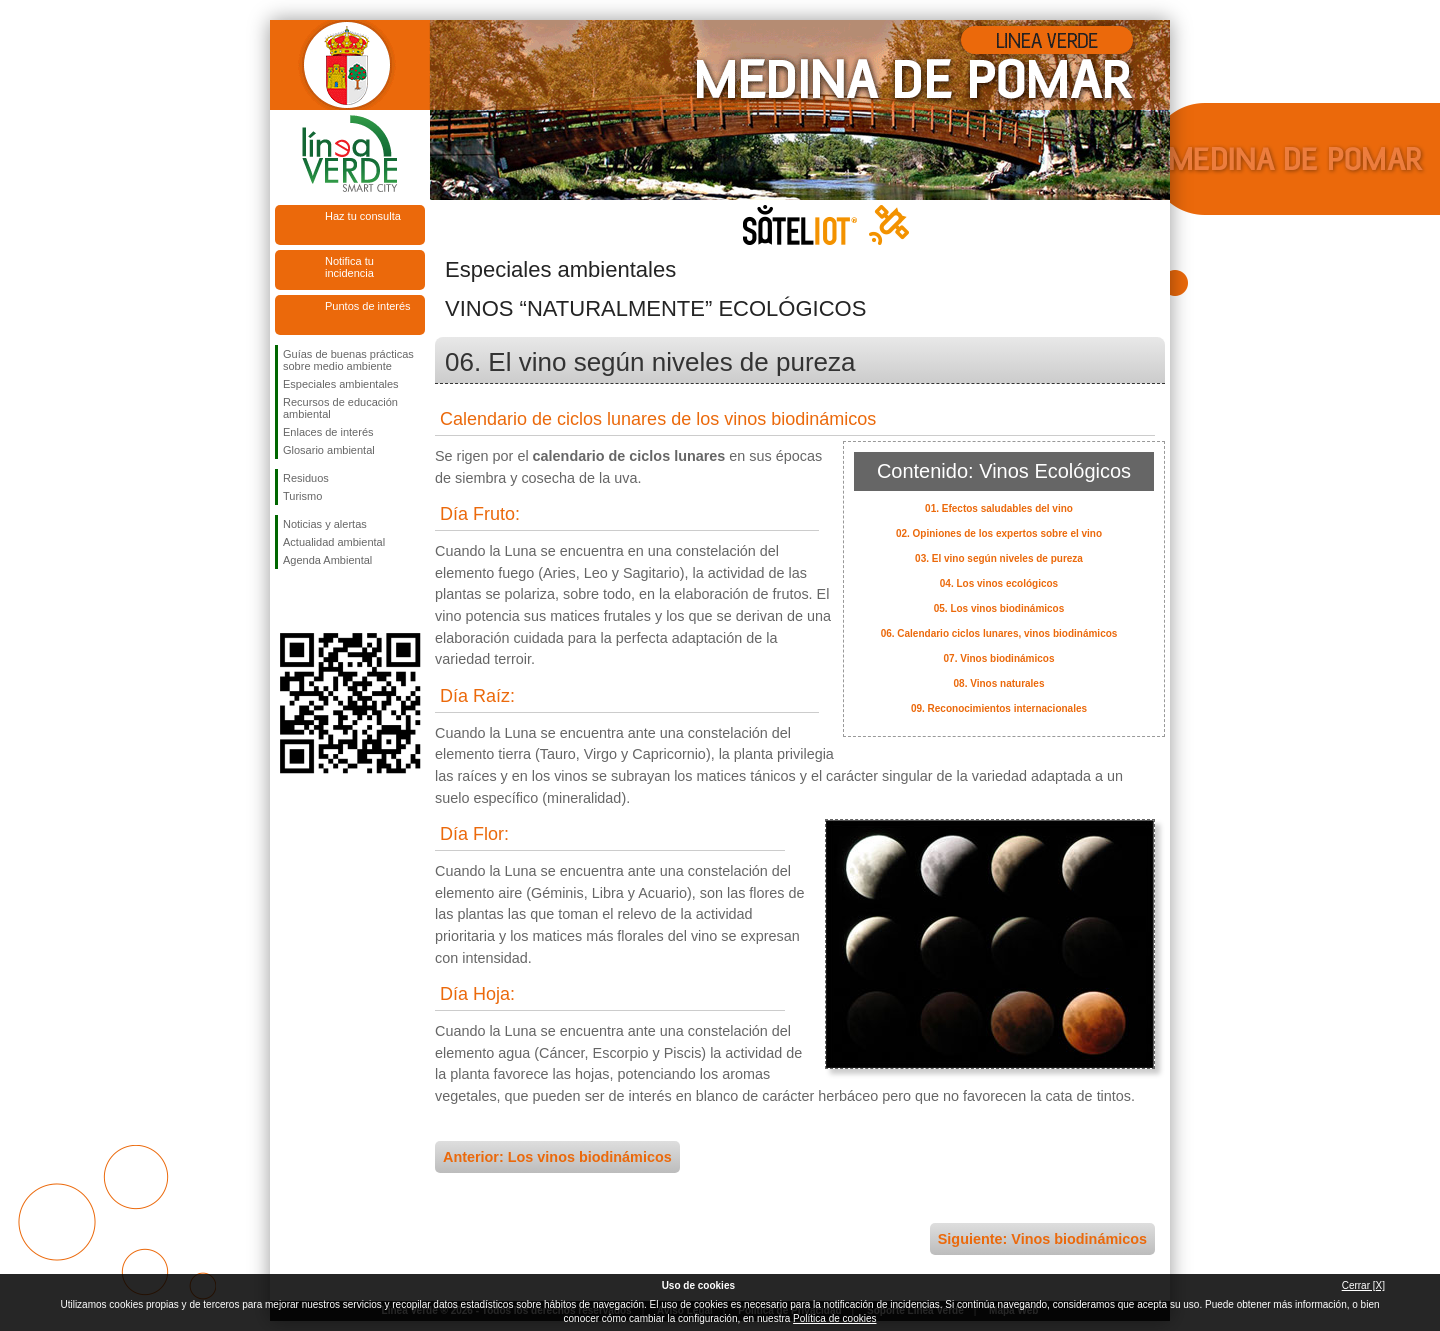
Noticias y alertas (325, 524)
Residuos (306, 478)
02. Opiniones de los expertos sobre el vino (999, 533)
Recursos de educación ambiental (340, 408)
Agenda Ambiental (327, 560)
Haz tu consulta (363, 216)
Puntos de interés (368, 306)
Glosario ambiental (329, 450)
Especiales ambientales (341, 384)
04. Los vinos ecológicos (999, 583)
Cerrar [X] (1363, 1285)
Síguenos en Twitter (320, 601)
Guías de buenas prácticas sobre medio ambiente (348, 360)
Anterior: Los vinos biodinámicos (557, 1157)
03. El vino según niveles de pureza (999, 558)
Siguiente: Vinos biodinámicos (1042, 1239)
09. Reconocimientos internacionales (999, 708)
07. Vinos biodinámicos (999, 658)
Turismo (302, 496)
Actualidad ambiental (334, 542)
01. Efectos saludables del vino (999, 508)
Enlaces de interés (328, 432)
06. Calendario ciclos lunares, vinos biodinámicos (999, 633)
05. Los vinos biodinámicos (999, 608)
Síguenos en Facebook (287, 601)
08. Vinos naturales (999, 683)
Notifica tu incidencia (349, 267)
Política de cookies (834, 1318)
